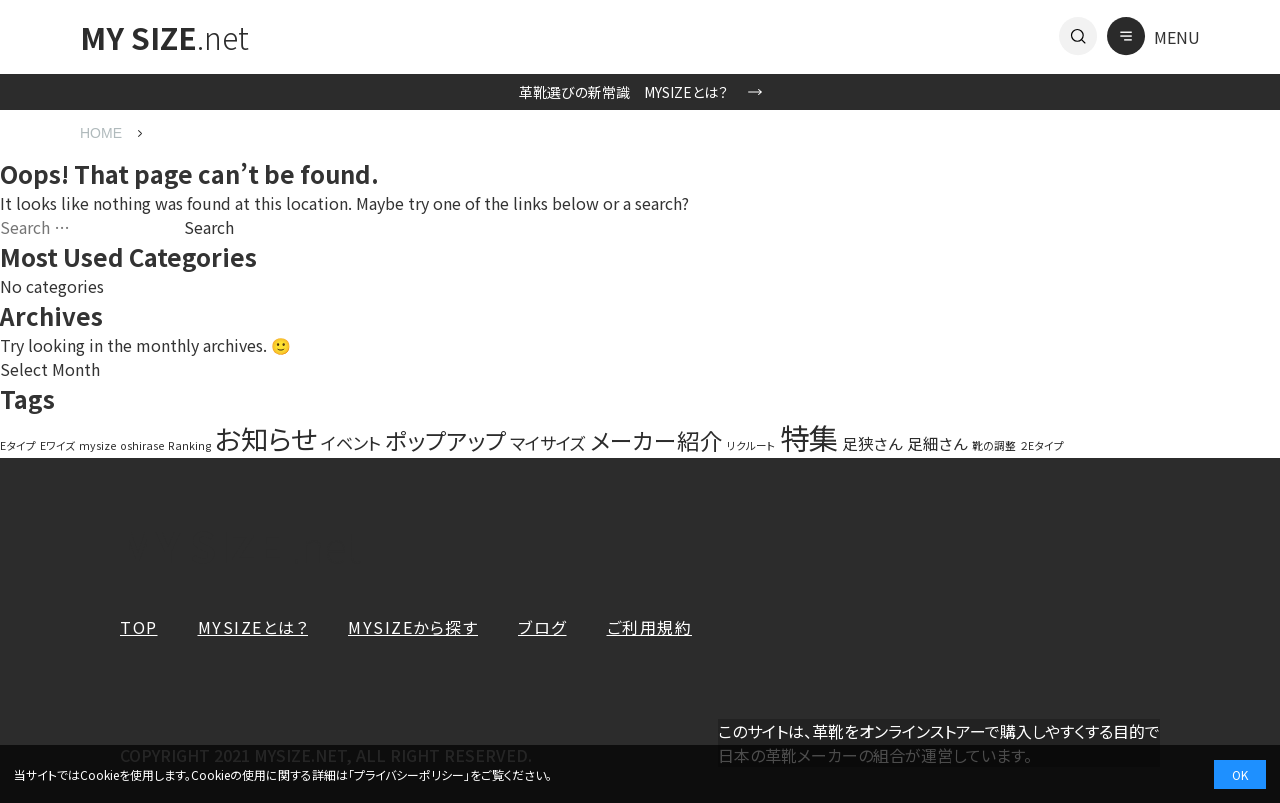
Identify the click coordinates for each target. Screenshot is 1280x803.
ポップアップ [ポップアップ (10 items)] (445, 440)
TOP (139, 627)
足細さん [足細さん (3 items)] (937, 443)
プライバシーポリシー (409, 774)
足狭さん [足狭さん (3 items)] (872, 443)
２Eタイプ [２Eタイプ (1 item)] (1042, 445)
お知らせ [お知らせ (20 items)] (266, 438)
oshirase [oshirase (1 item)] (142, 445)
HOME (101, 133)
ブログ (542, 627)
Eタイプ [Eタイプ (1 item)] (18, 445)
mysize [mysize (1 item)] (97, 445)
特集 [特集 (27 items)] (809, 437)
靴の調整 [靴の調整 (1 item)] (994, 445)
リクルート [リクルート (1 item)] (751, 445)
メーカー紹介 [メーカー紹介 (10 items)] (656, 440)
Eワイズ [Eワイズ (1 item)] (57, 445)
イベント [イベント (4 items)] (351, 442)
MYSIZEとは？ (253, 627)
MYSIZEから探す (413, 627)
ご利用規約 (650, 627)
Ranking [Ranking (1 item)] (189, 445)
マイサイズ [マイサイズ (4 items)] (548, 442)
